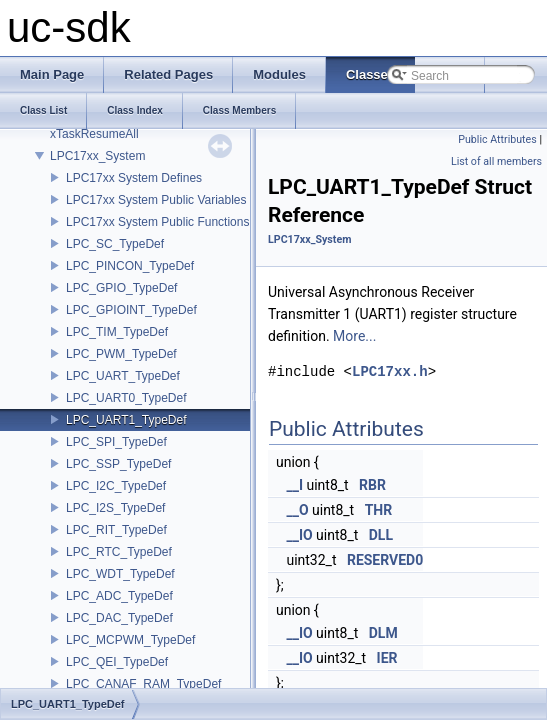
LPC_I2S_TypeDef (115, 508)
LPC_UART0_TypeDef (126, 398)
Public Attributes (497, 139)
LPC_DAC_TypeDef (119, 618)
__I (294, 485)
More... (354, 336)
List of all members (496, 161)
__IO (299, 535)
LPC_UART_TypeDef (123, 376)
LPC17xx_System (97, 156)
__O (297, 510)
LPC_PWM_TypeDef (121, 354)
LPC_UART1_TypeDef (126, 420)
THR (379, 510)
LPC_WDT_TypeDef (120, 574)
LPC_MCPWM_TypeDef (130, 640)
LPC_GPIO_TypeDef (121, 288)
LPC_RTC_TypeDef (119, 552)
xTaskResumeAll (94, 134)
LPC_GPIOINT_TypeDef (131, 310)
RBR (372, 485)
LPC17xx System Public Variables (156, 200)
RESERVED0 (385, 560)
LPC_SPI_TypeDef (116, 442)
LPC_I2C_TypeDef (116, 486)
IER (387, 658)
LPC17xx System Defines (134, 178)
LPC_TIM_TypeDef (117, 332)
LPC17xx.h (390, 371)
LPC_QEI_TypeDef (117, 662)
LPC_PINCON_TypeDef (130, 266)
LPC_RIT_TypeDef (116, 530)
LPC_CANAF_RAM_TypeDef (143, 684)
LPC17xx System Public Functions (157, 222)
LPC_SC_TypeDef (115, 244)
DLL (381, 535)
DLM (383, 633)
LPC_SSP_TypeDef (118, 464)
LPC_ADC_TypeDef (119, 596)
